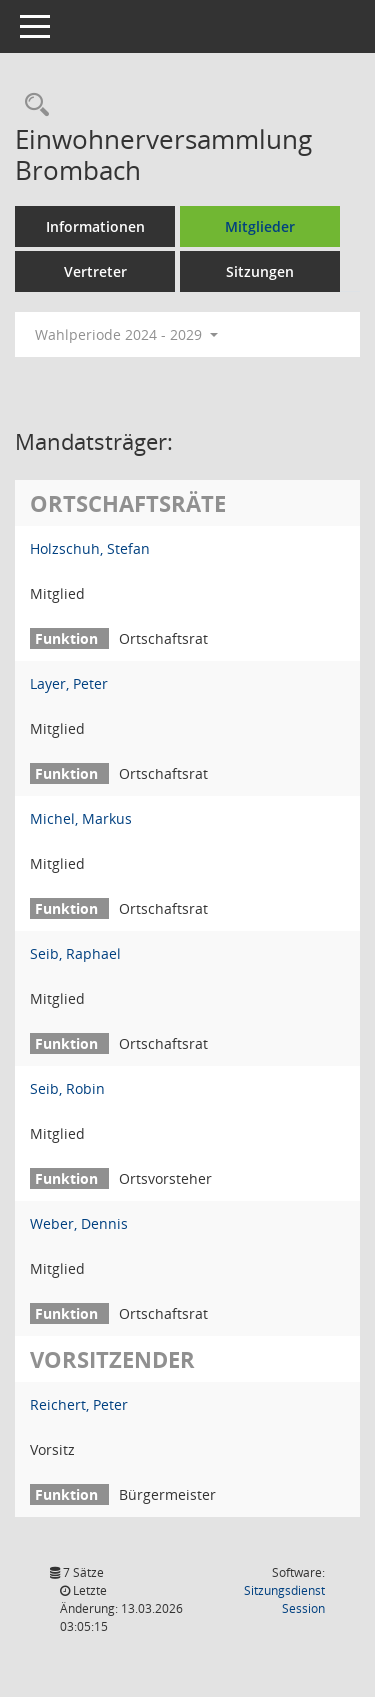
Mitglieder (260, 226)
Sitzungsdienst (284, 1599)
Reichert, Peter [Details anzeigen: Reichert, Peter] (79, 1404)
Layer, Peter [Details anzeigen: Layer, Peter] (69, 683)
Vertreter (95, 271)
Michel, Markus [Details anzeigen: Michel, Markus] (81, 818)
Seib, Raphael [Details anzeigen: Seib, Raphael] (75, 953)
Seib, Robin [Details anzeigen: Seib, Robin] (67, 1088)
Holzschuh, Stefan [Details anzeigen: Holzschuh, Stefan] (90, 548)
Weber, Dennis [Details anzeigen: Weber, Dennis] (79, 1223)
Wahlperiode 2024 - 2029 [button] (126, 334)
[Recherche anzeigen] (32, 105)
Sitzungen (260, 271)
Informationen (95, 226)
